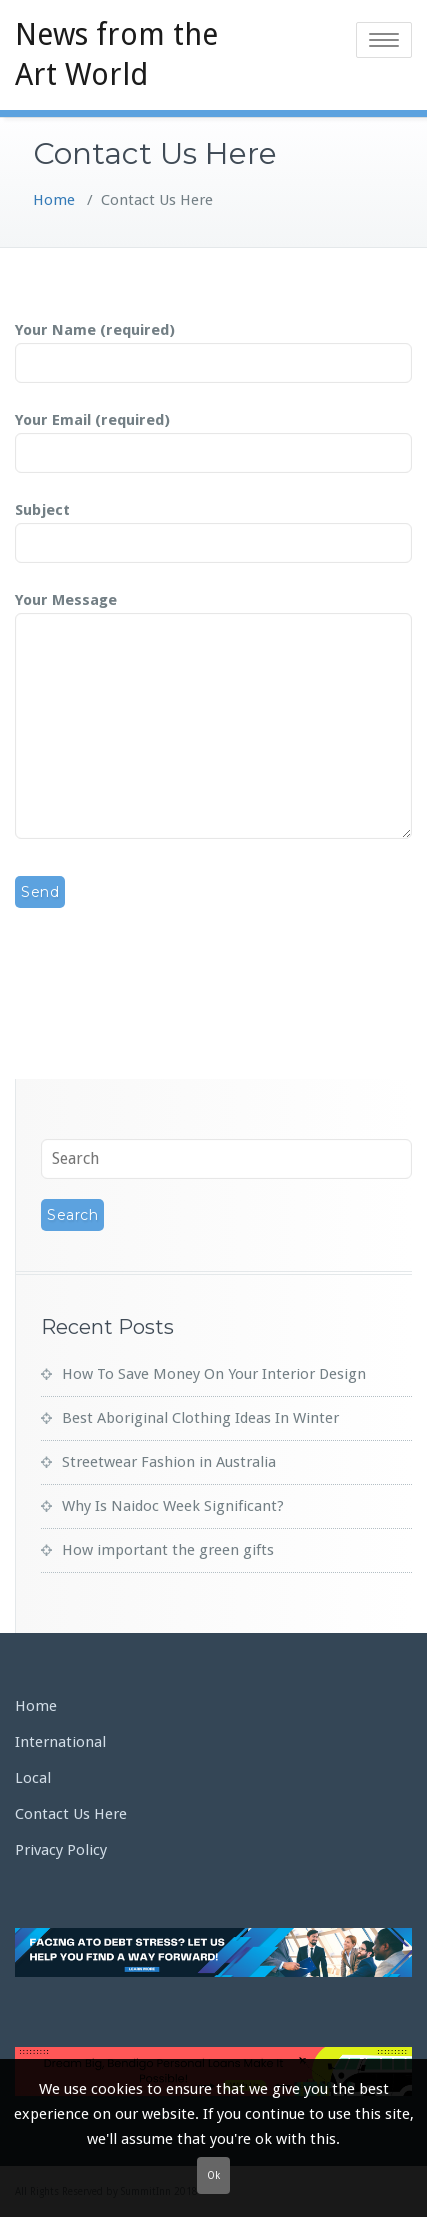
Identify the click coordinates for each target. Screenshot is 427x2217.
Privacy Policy (61, 1850)
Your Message (213, 717)
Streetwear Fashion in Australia (169, 1462)
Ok (213, 2175)
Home (54, 200)
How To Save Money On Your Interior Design (214, 1374)
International (60, 1742)
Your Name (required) (213, 347)
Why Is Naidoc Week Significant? (173, 1506)
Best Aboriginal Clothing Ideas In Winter (200, 1418)
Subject (213, 527)
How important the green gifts (168, 1550)
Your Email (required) (213, 437)
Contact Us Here (71, 1814)
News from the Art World (116, 54)
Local (33, 1778)
